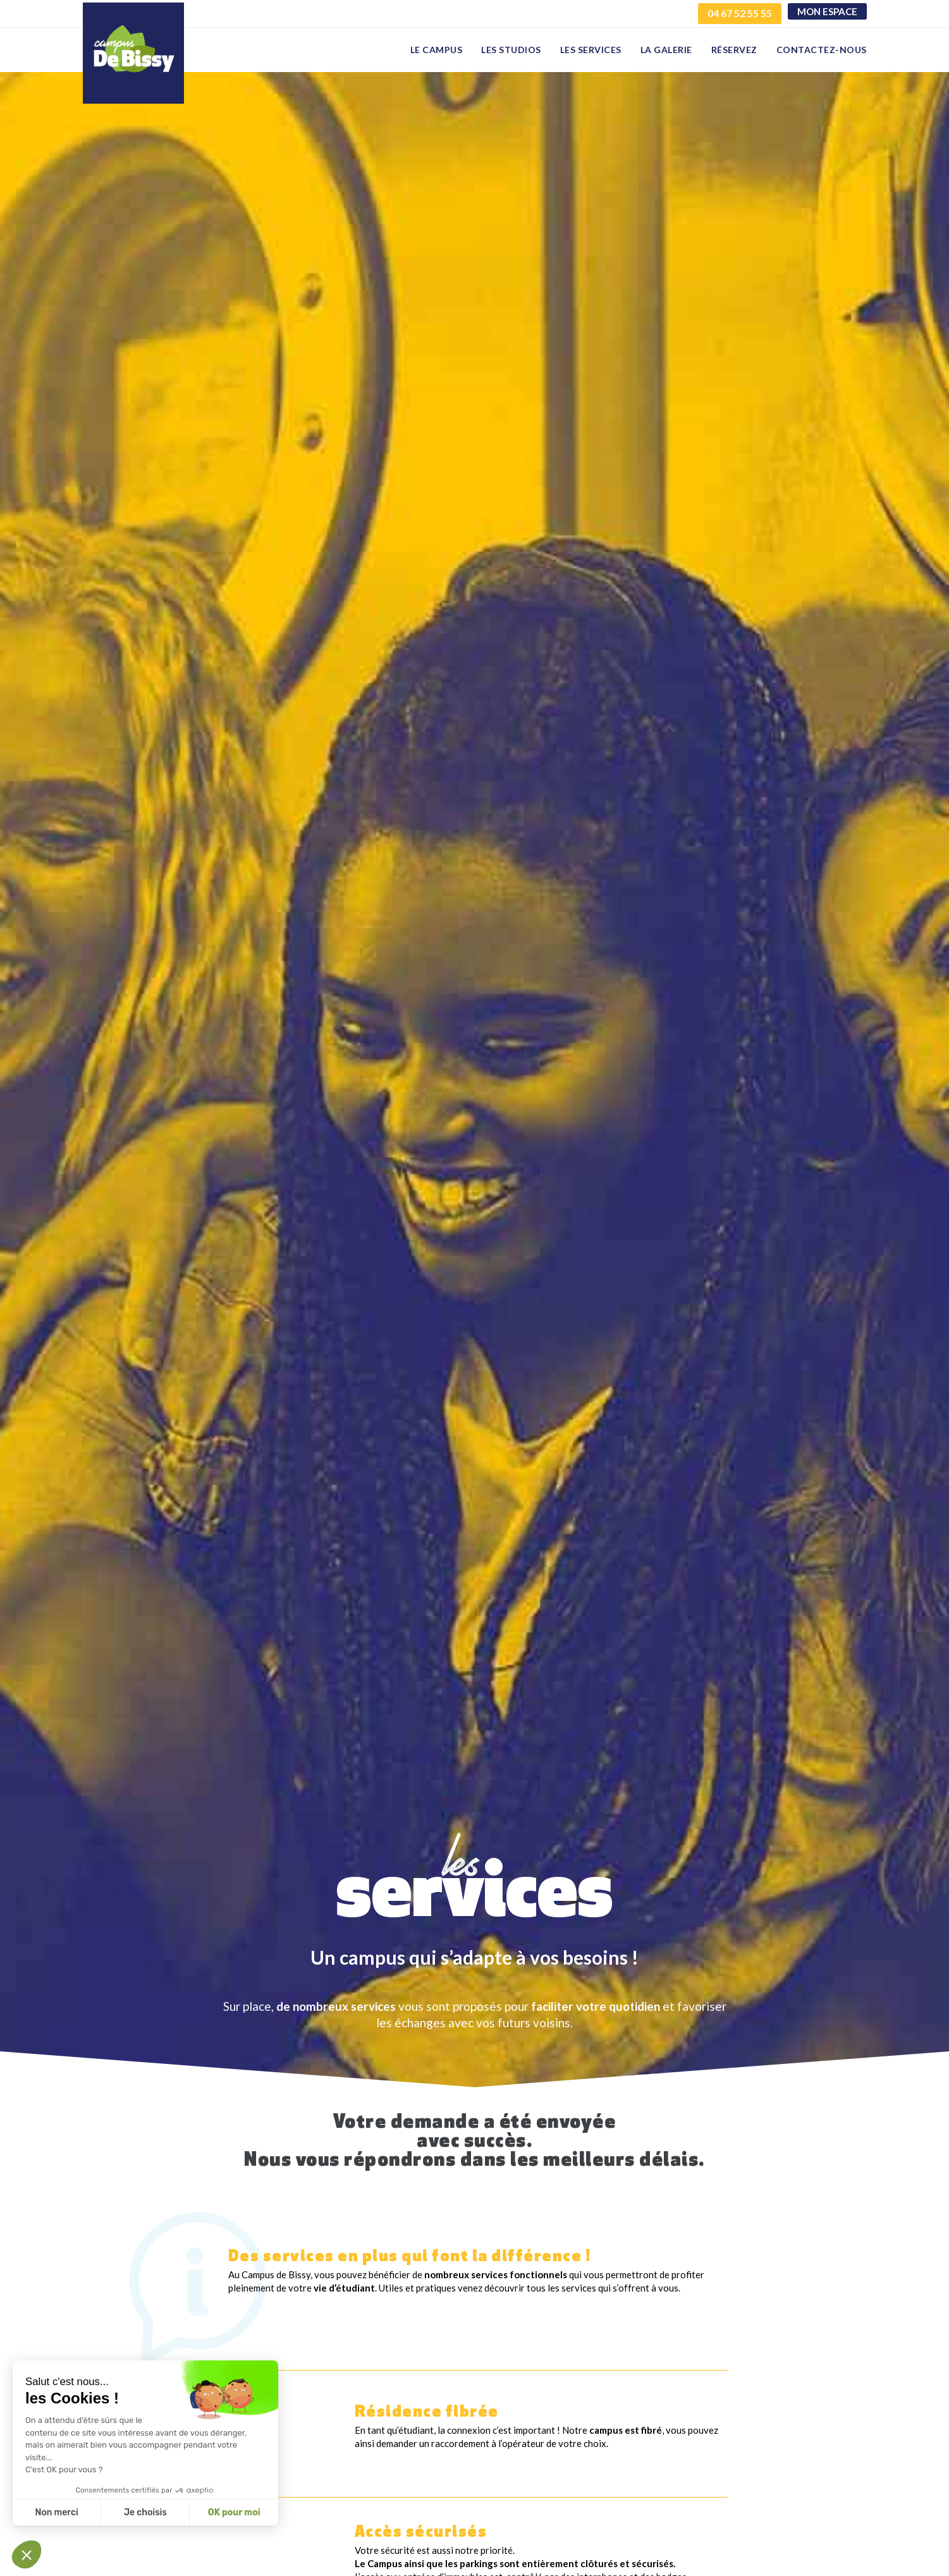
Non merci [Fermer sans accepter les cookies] (56, 2512)
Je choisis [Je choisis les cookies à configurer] (145, 2512)
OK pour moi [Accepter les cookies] (234, 2512)
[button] (26, 2554)
